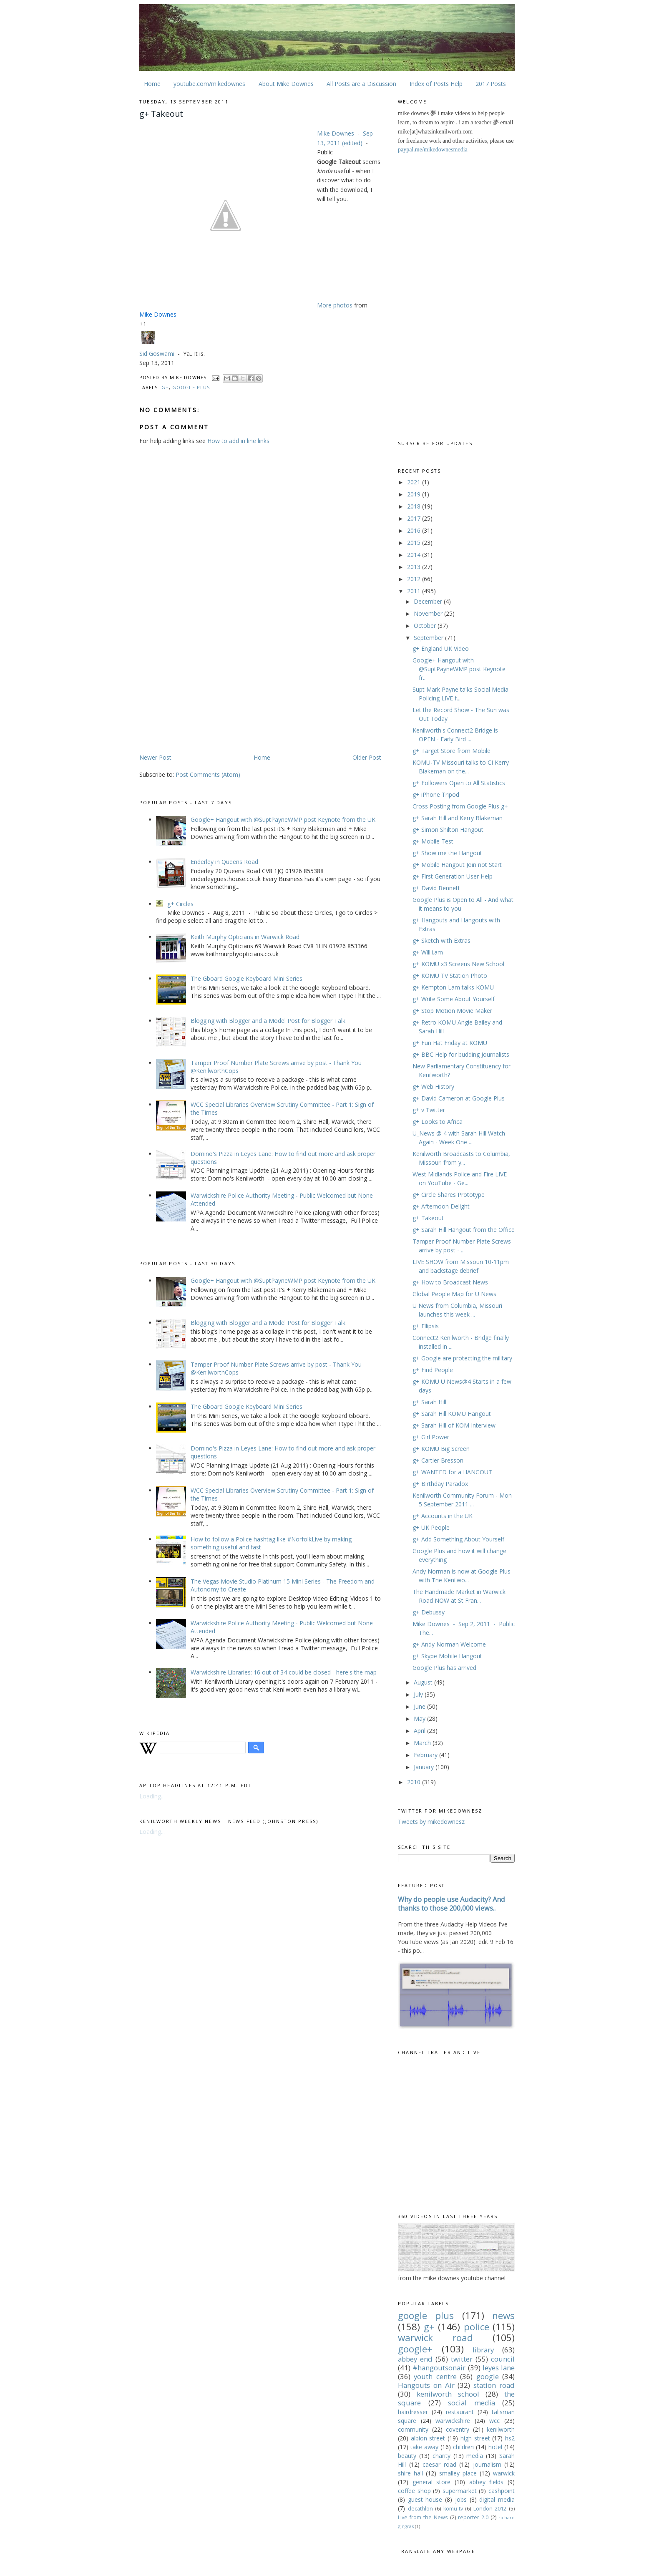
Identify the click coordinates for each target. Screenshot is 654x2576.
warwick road (435, 2337)
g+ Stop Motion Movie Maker (452, 1011)
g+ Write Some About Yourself (454, 999)
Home (152, 84)
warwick (504, 2473)
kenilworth (501, 2429)
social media (471, 2402)
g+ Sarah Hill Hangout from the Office (464, 1230)
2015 (414, 542)
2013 (414, 567)
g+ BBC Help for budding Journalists (461, 1054)
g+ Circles (180, 904)
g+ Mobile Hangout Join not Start (457, 865)
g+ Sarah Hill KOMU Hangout (452, 1414)
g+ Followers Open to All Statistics (459, 783)
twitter (462, 2359)
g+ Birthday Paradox (440, 1484)
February (426, 1755)
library (483, 2349)
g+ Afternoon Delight (441, 1206)
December (429, 601)
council (503, 2359)
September (429, 638)
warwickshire (452, 2421)
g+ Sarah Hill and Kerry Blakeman (458, 818)
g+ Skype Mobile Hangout (447, 1656)
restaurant (460, 2412)
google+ (415, 2348)
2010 (414, 1782)
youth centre (435, 2376)
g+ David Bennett (436, 888)
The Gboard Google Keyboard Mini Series (246, 978)
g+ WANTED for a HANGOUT (452, 1472)
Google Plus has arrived (444, 1668)
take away (424, 2447)
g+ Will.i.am (428, 952)
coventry (457, 2429)
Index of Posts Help (436, 84)
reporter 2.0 (473, 2517)
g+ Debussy (429, 1612)
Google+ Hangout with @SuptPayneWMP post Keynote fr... (459, 669)
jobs (461, 2499)
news (503, 2315)
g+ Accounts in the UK (443, 1516)
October (426, 626)
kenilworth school (448, 2394)
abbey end (415, 2359)
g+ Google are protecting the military (462, 1358)
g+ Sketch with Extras (441, 940)
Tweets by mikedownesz (431, 1822)
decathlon (420, 2508)
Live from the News (423, 2517)
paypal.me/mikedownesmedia (433, 149)
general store (432, 2482)
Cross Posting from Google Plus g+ (460, 806)
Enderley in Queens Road (224, 862)
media (474, 2456)
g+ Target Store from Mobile (451, 751)
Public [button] (325, 152)
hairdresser (413, 2412)
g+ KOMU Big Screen (441, 1449)
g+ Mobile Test (433, 841)
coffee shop (414, 2491)
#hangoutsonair (439, 2367)
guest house (425, 2499)
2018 (414, 506)
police (476, 2326)
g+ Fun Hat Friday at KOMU (450, 1043)
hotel (495, 2447)
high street (475, 2438)
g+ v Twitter (429, 1110)
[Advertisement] (209, 687)
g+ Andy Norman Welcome (449, 1644)
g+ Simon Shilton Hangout (448, 829)
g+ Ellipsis (426, 1326)
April (420, 1731)
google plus (191, 387)
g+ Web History (433, 1086)
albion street (428, 2438)
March (423, 1743)
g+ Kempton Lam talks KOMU (453, 987)
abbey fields (486, 2482)
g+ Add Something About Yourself (458, 1539)
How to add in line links (238, 441)
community (413, 2429)
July (419, 1694)
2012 (414, 579)
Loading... (152, 1796)
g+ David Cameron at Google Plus (459, 1098)
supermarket (460, 2491)
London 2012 (490, 2508)
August (424, 1682)
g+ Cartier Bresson (438, 1460)
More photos (334, 305)
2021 (414, 482)
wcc (494, 2421)
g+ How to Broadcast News (450, 1282)
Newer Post (155, 757)
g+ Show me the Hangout (447, 853)
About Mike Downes (286, 84)
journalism (487, 2464)
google (487, 2376)
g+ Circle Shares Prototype (449, 1195)
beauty (407, 2456)
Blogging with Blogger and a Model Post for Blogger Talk (268, 1021)
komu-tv (453, 2508)
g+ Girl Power (431, 1437)
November (429, 613)
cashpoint (501, 2491)
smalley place (458, 2473)
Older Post (366, 757)
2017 (414, 518)
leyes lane (499, 2367)
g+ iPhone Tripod (436, 794)
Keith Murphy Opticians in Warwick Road (245, 937)
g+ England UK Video (441, 648)
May (420, 1718)
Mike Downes (335, 133)
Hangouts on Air (426, 2385)
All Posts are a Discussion (361, 84)
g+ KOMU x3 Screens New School (458, 964)
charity (441, 2456)
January (424, 1767)
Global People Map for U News (454, 1294)
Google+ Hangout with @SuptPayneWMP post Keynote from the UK (283, 819)
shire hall (410, 2473)
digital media (497, 2499)
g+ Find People (433, 1370)
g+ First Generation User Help (453, 876)
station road (494, 2385)
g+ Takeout (428, 1218)
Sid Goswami (156, 354)
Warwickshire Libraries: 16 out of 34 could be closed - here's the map (284, 1672)
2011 (414, 591)
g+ (165, 387)
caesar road (439, 2464)
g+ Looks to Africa (438, 1122)
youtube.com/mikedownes (209, 84)
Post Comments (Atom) (208, 774)
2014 (414, 555)
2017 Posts (490, 84)
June (420, 1706)
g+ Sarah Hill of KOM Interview (454, 1425)
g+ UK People (431, 1527)
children (463, 2447)
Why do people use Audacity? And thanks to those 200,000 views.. (451, 1904)
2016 (414, 530)
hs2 (510, 2438)
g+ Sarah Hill (429, 1402)
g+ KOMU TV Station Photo (450, 976)
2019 (414, 494)
